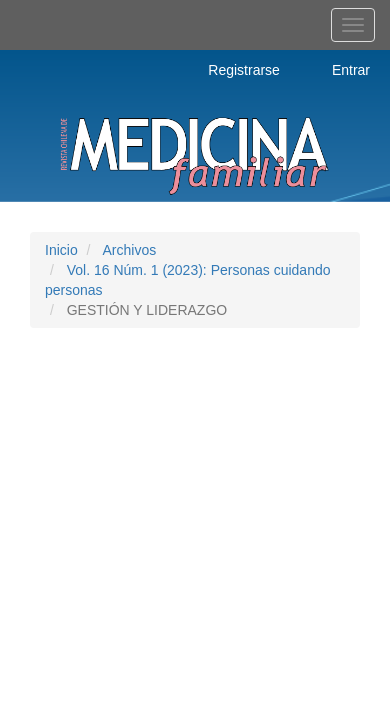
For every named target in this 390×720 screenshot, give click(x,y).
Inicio (61, 250)
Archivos (129, 250)
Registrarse (244, 70)
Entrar (351, 70)
